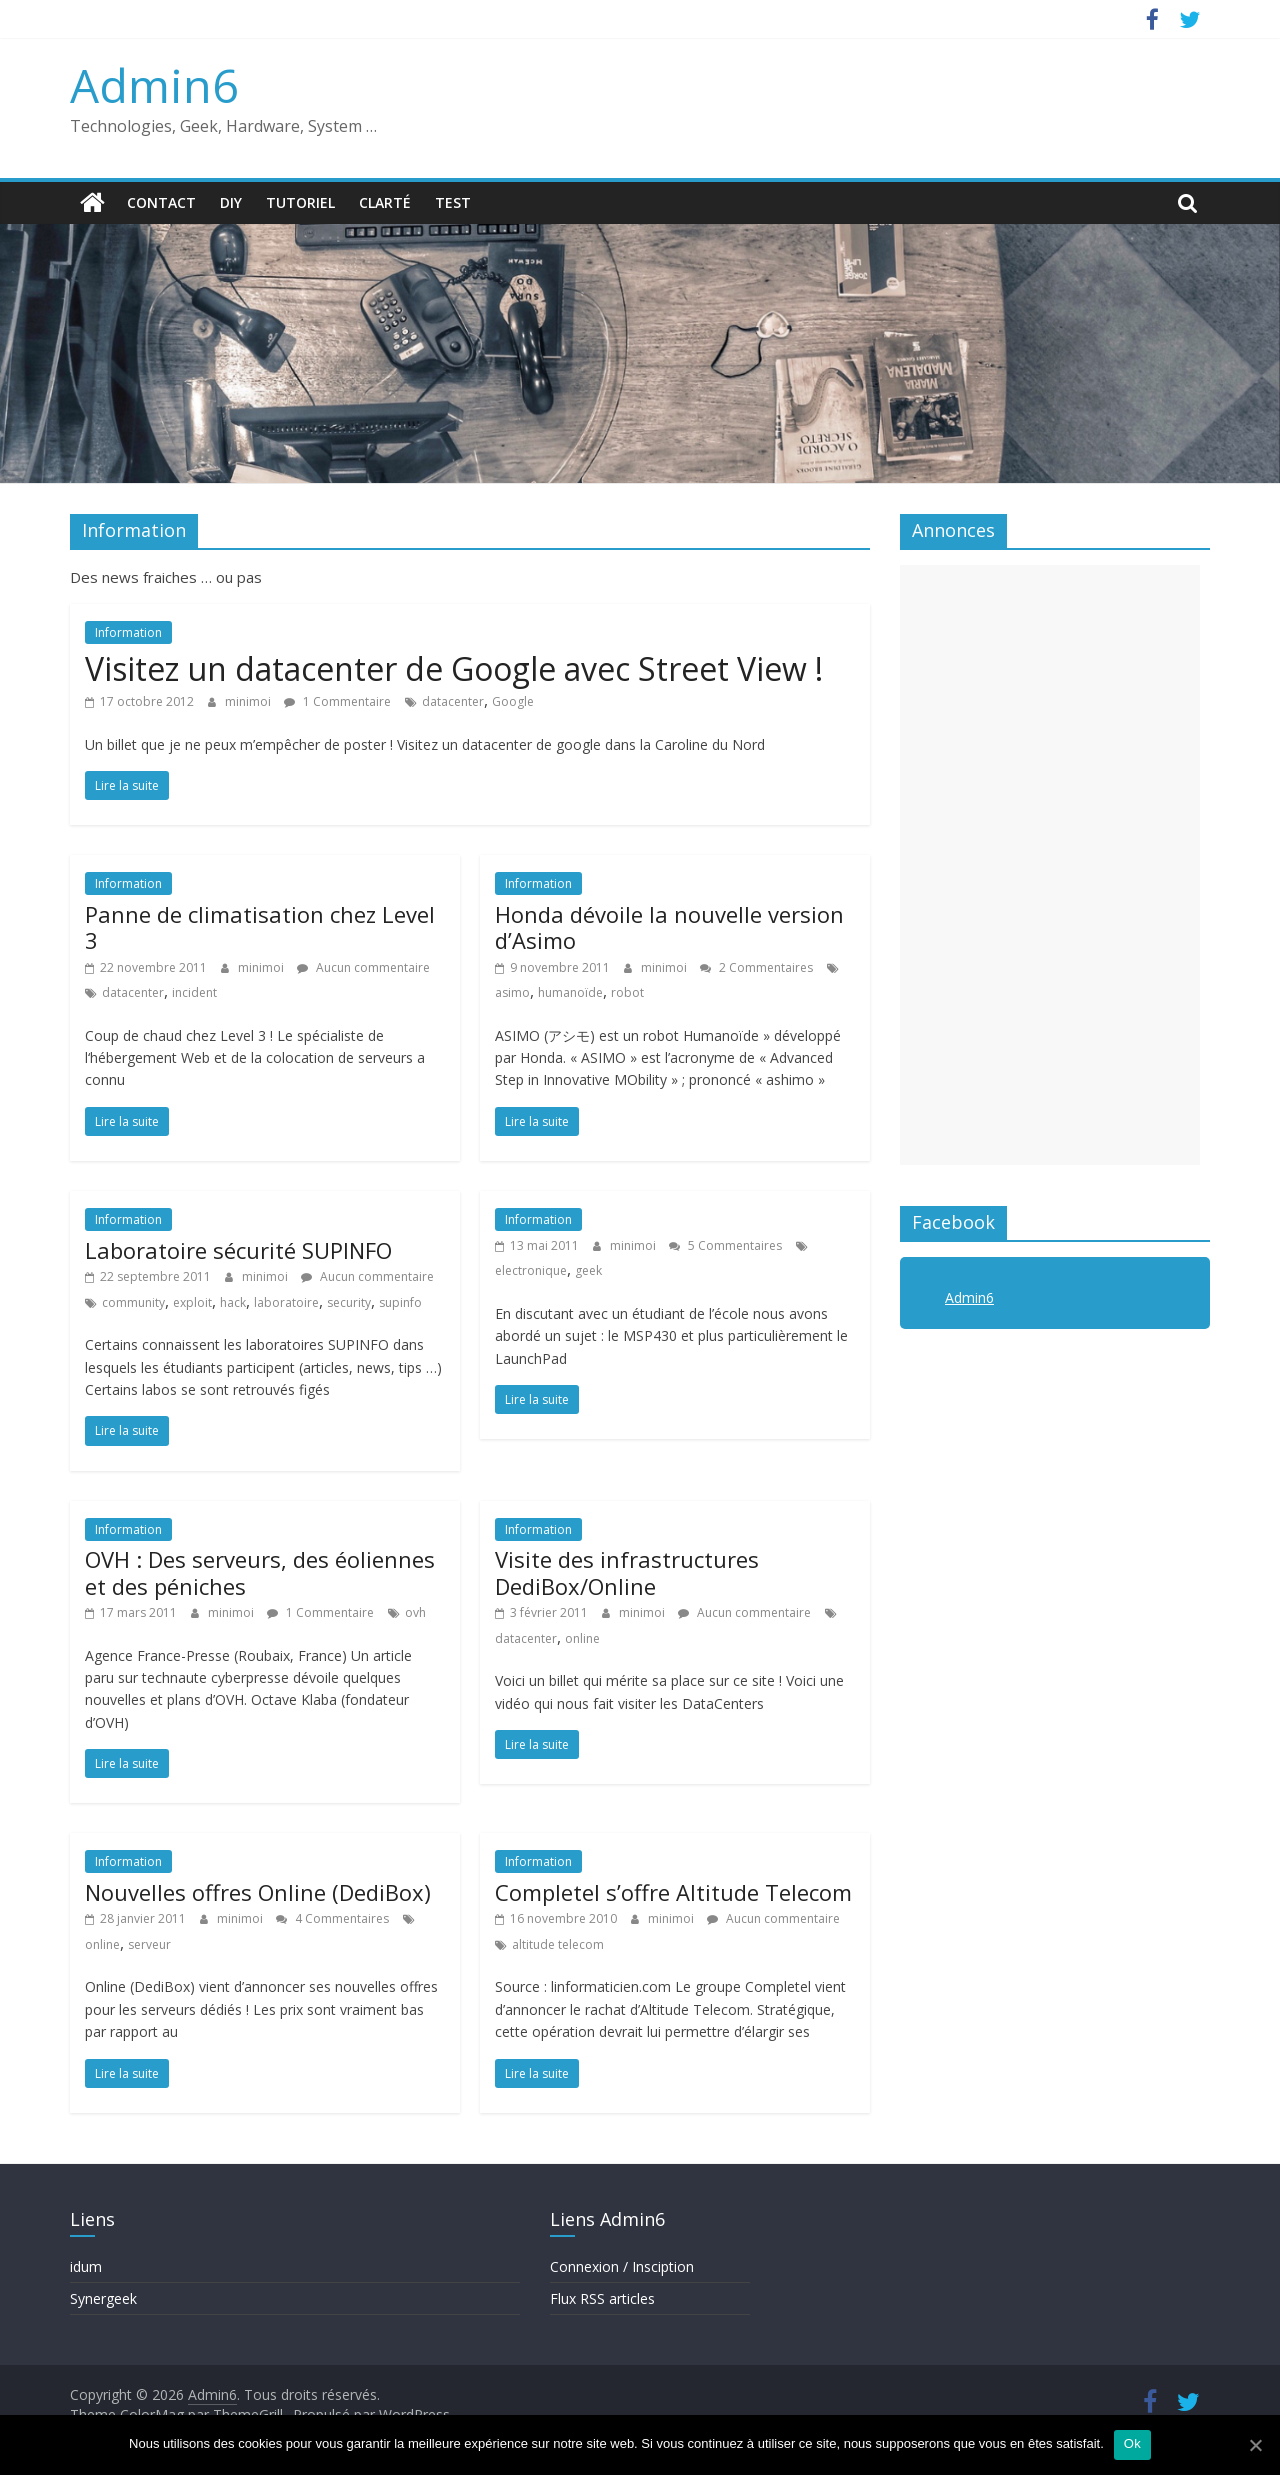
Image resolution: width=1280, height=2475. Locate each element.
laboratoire (286, 1302)
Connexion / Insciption (622, 2266)
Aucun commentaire (363, 967)
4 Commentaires (332, 1918)
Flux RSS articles (602, 2298)
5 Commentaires (725, 1245)
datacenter (453, 701)
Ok (1132, 2443)
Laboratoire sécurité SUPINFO (238, 1250)
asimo (512, 992)
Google (513, 701)
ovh (415, 1612)
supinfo (400, 1302)
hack (233, 1302)
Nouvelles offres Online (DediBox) (258, 1892)
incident (194, 992)
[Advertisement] (1050, 865)
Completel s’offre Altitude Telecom (673, 1892)
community (133, 1302)
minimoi (249, 701)
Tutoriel (300, 202)
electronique (531, 1270)
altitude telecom (558, 1944)
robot (627, 992)
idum (86, 2266)
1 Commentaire (337, 701)
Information (128, 632)
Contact (161, 202)
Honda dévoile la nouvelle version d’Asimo (669, 927)
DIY (231, 202)
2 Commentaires (756, 967)
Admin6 (154, 85)
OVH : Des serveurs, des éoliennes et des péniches (260, 1572)
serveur (149, 1944)
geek (588, 1270)
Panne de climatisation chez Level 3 (260, 927)
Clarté (385, 202)
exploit (192, 1302)
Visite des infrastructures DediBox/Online (627, 1572)
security (349, 1302)
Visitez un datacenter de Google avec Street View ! (454, 668)
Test (453, 202)
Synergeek (103, 2298)
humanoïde (570, 992)
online (582, 1638)
